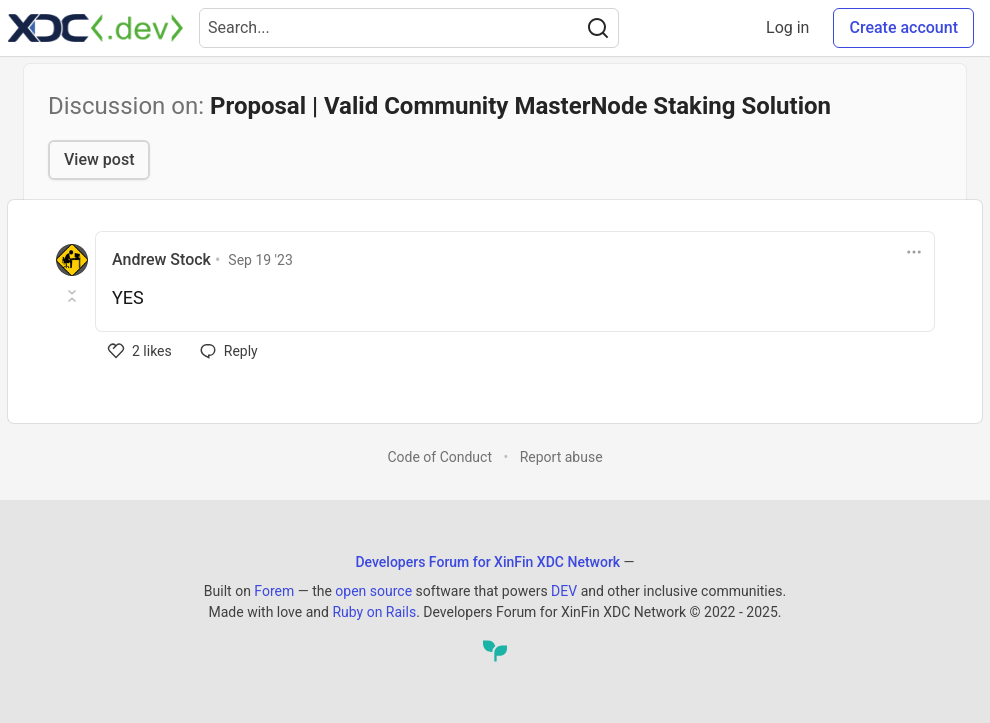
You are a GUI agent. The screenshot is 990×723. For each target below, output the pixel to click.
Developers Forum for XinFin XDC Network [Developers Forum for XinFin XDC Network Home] (487, 562)
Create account (903, 27)
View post (99, 159)
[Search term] (409, 28)
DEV (564, 591)
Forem (274, 591)
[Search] (598, 28)
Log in (787, 27)
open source (373, 591)
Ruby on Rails (374, 612)
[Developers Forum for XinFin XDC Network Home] (95, 28)
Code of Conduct (439, 457)
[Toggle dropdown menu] (914, 252)
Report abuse (561, 457)
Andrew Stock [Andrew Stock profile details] (161, 259)
